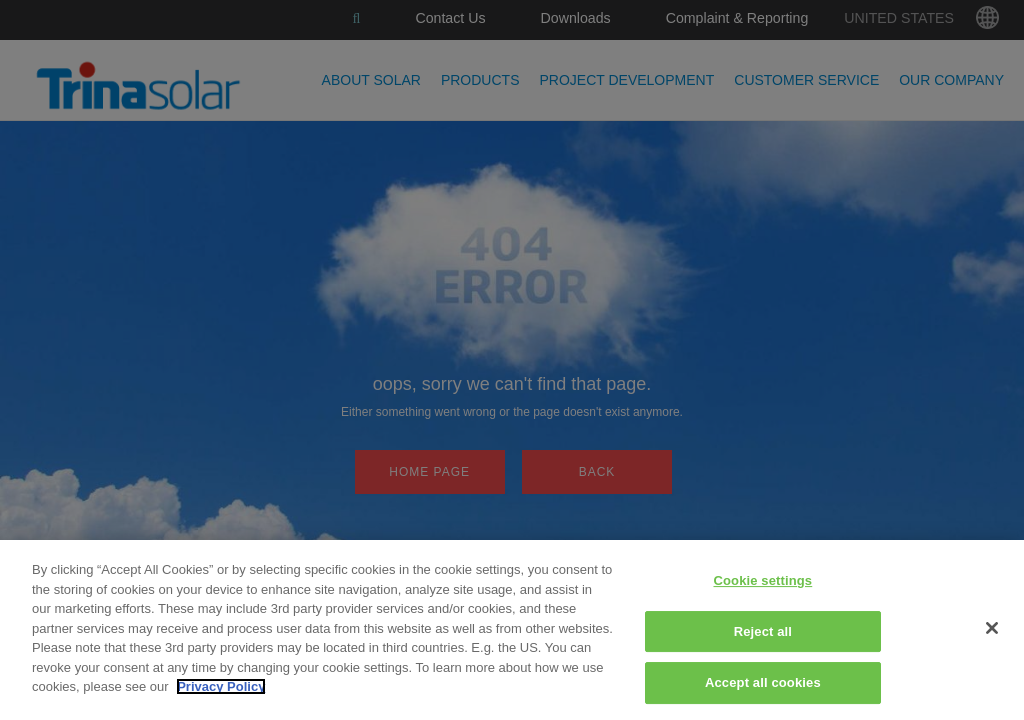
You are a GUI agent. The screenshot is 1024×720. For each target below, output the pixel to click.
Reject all (763, 631)
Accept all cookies (763, 682)
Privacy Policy (221, 686)
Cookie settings (762, 580)
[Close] (992, 628)
